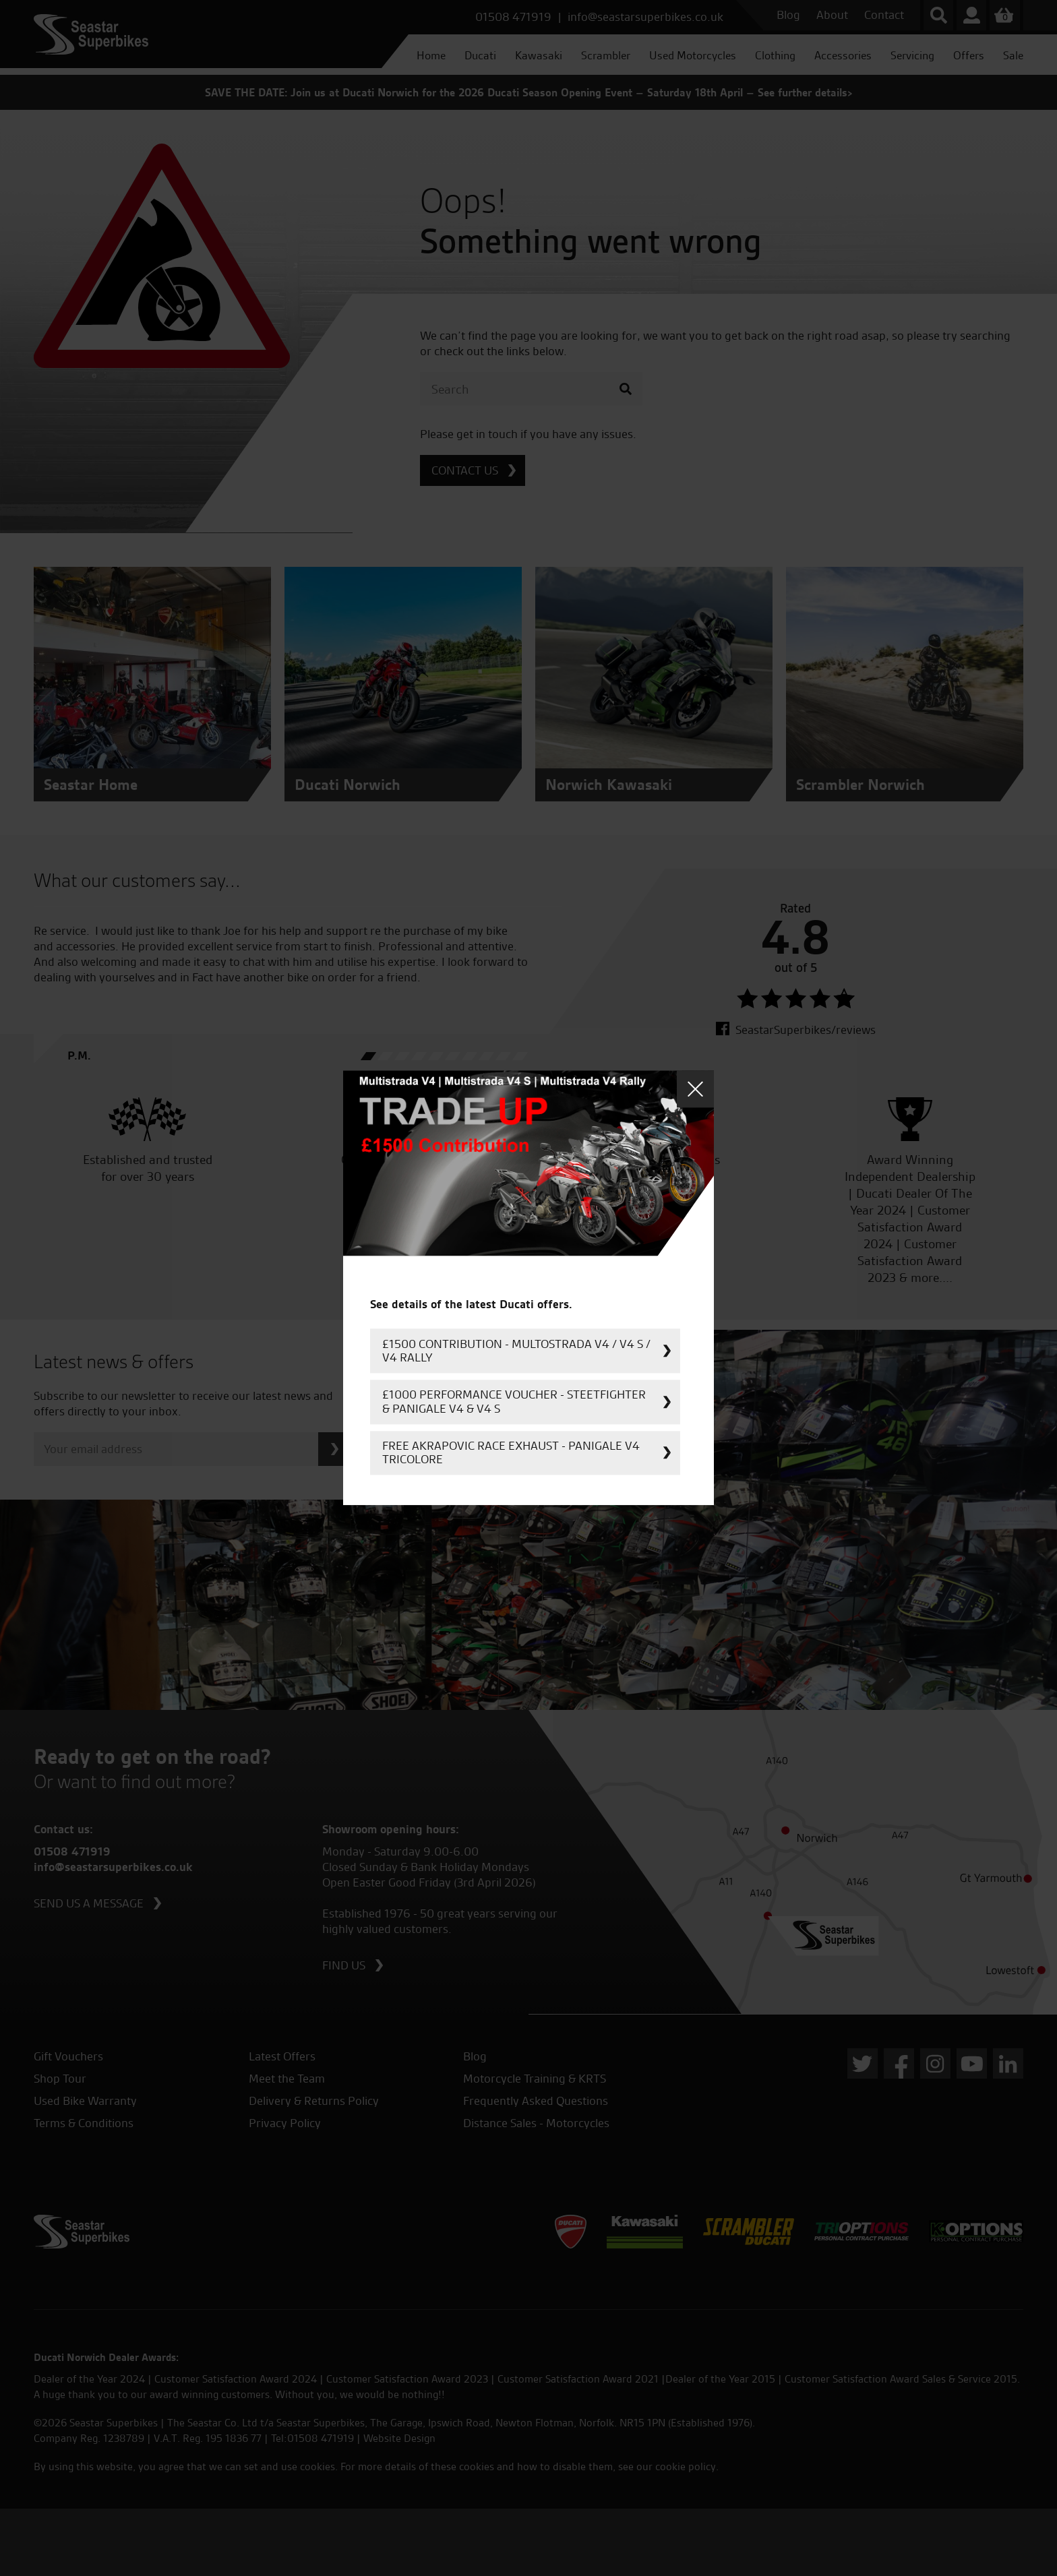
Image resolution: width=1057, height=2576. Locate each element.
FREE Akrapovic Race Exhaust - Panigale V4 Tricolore (511, 1452)
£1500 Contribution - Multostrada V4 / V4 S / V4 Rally (516, 1350)
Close (695, 1088)
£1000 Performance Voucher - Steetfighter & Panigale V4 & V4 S (514, 1401)
